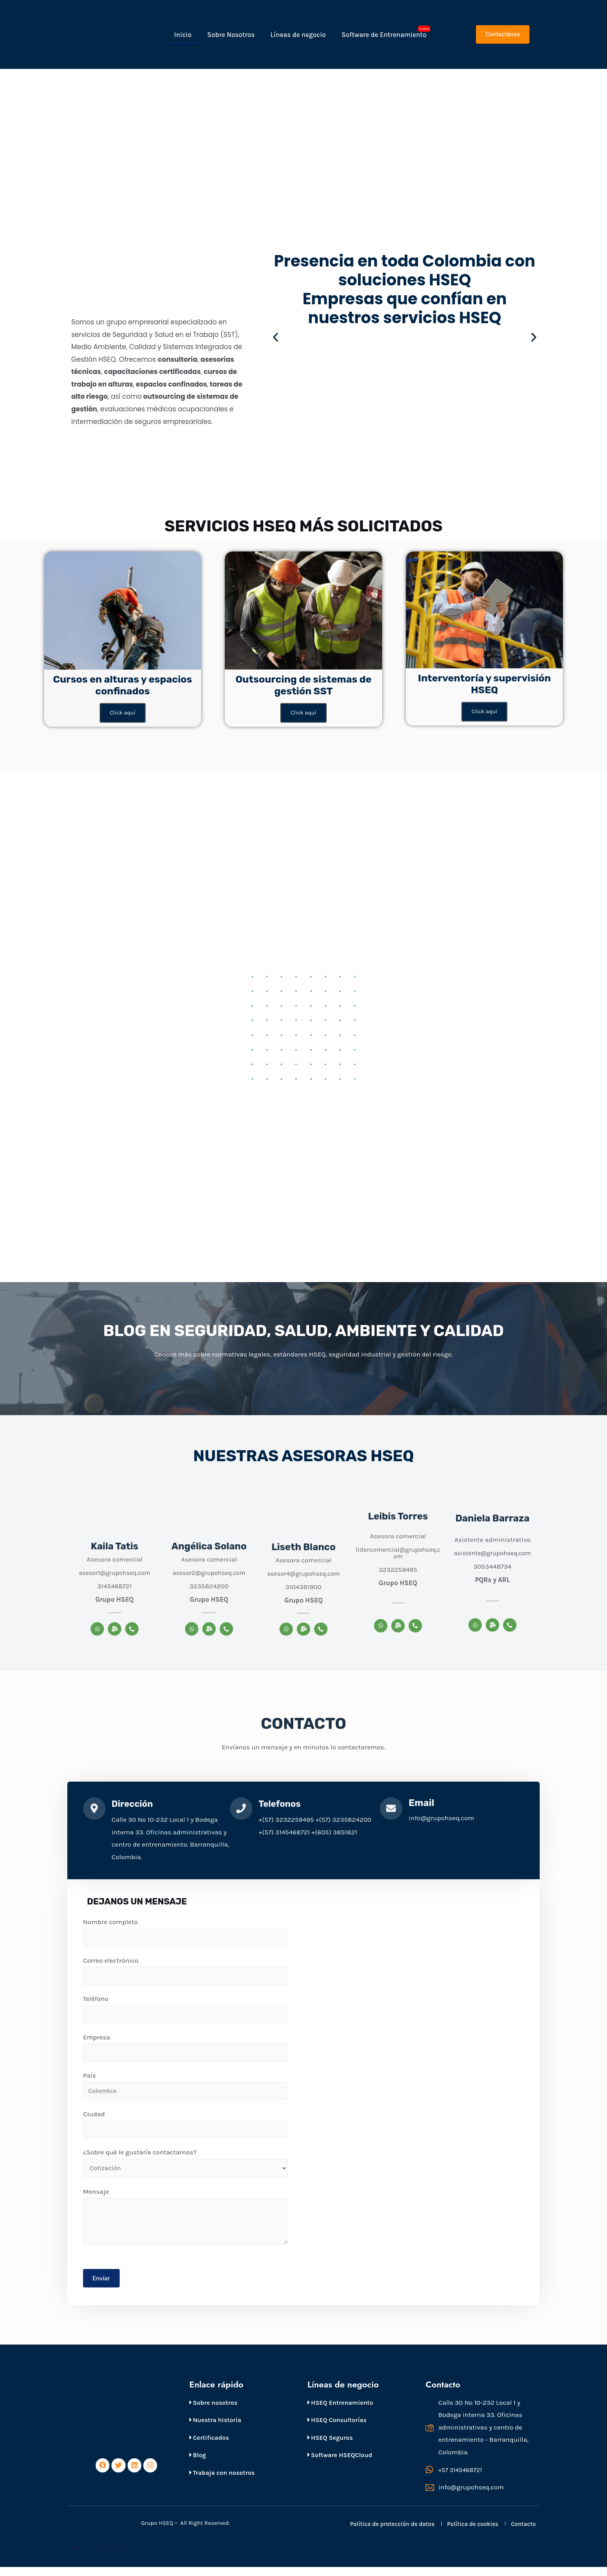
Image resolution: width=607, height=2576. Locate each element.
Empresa (185, 2051)
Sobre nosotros (213, 2411)
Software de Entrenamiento (384, 35)
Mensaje (185, 2223)
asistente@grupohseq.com (493, 1554)
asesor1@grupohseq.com (114, 1573)
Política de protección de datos (392, 2533)
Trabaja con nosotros (222, 2481)
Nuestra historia (215, 2428)
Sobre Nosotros (231, 35)
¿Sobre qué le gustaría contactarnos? (185, 2169)
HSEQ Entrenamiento (340, 2411)
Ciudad (185, 2129)
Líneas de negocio (298, 35)
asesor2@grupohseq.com (209, 1573)
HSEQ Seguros (330, 2446)
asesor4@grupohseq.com (303, 1574)
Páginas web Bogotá (99, 2556)
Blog (197, 2463)
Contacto (523, 2533)
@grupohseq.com (415, 1553)
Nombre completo (185, 1933)
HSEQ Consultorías (336, 2428)
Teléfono (185, 2011)
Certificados (209, 2446)
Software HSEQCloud (339, 2463)
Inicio (182, 35)
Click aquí (122, 712)
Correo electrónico (185, 1973)
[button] (501, 34)
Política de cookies (472, 2533)
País (185, 2090)
